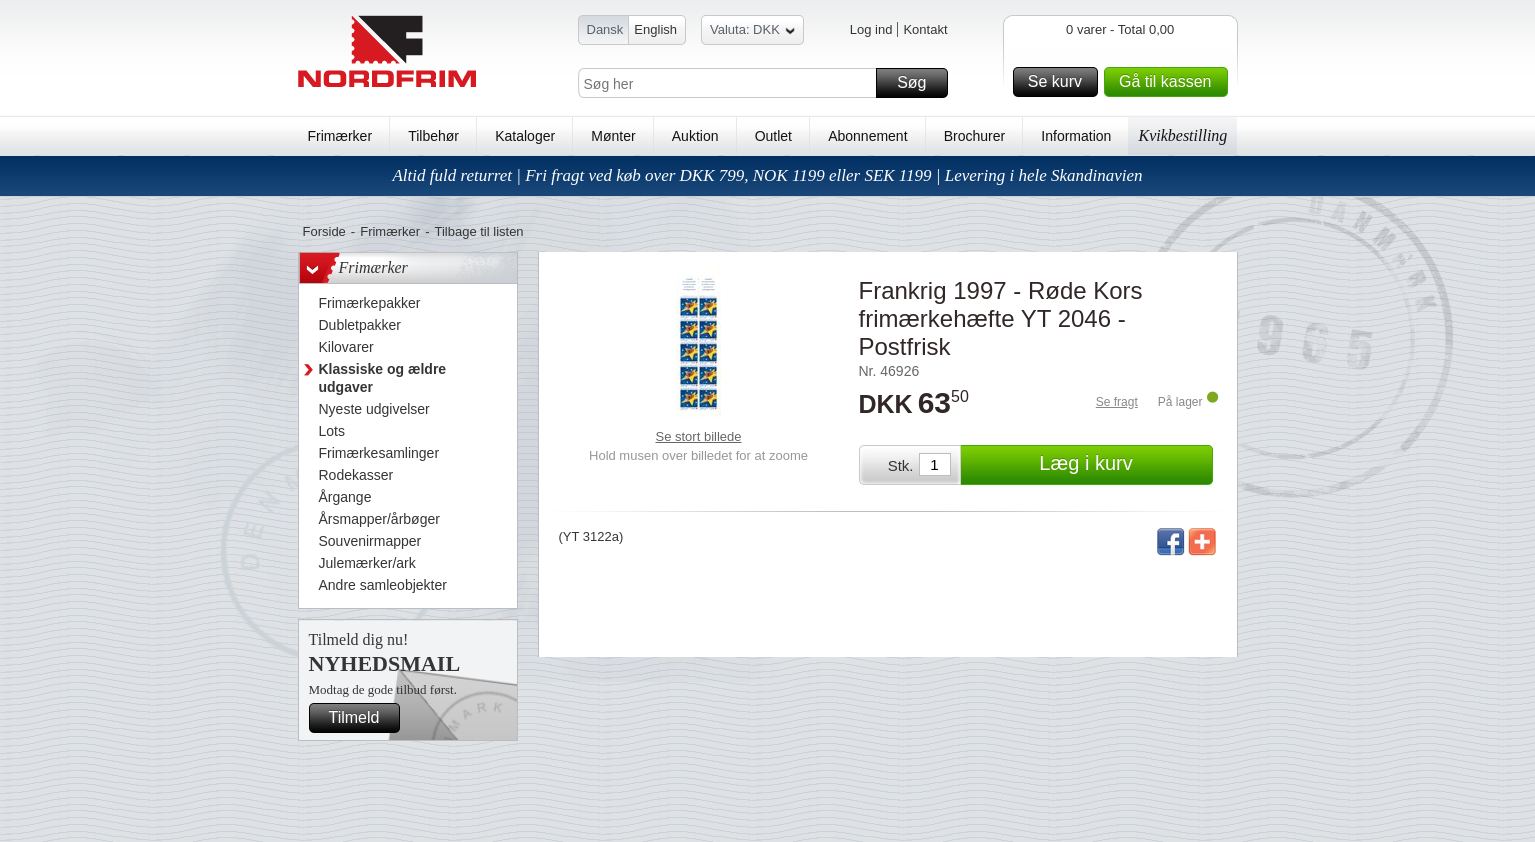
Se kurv (1060, 82)
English (655, 29)
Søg (919, 83)
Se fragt (1117, 402)
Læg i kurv (1122, 465)
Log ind (871, 29)
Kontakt (925, 29)
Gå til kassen (1170, 82)
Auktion (695, 136)
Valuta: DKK (752, 32)
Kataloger (525, 136)
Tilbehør (433, 136)
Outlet (773, 136)
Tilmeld (362, 718)
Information (1076, 136)
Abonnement (867, 136)
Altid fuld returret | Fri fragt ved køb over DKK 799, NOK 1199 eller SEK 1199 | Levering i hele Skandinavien (767, 175)
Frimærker (340, 136)
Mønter (613, 136)
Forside (324, 231)
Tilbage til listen (478, 231)
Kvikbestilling (1182, 135)
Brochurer (974, 136)
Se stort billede (699, 436)
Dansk (605, 29)
